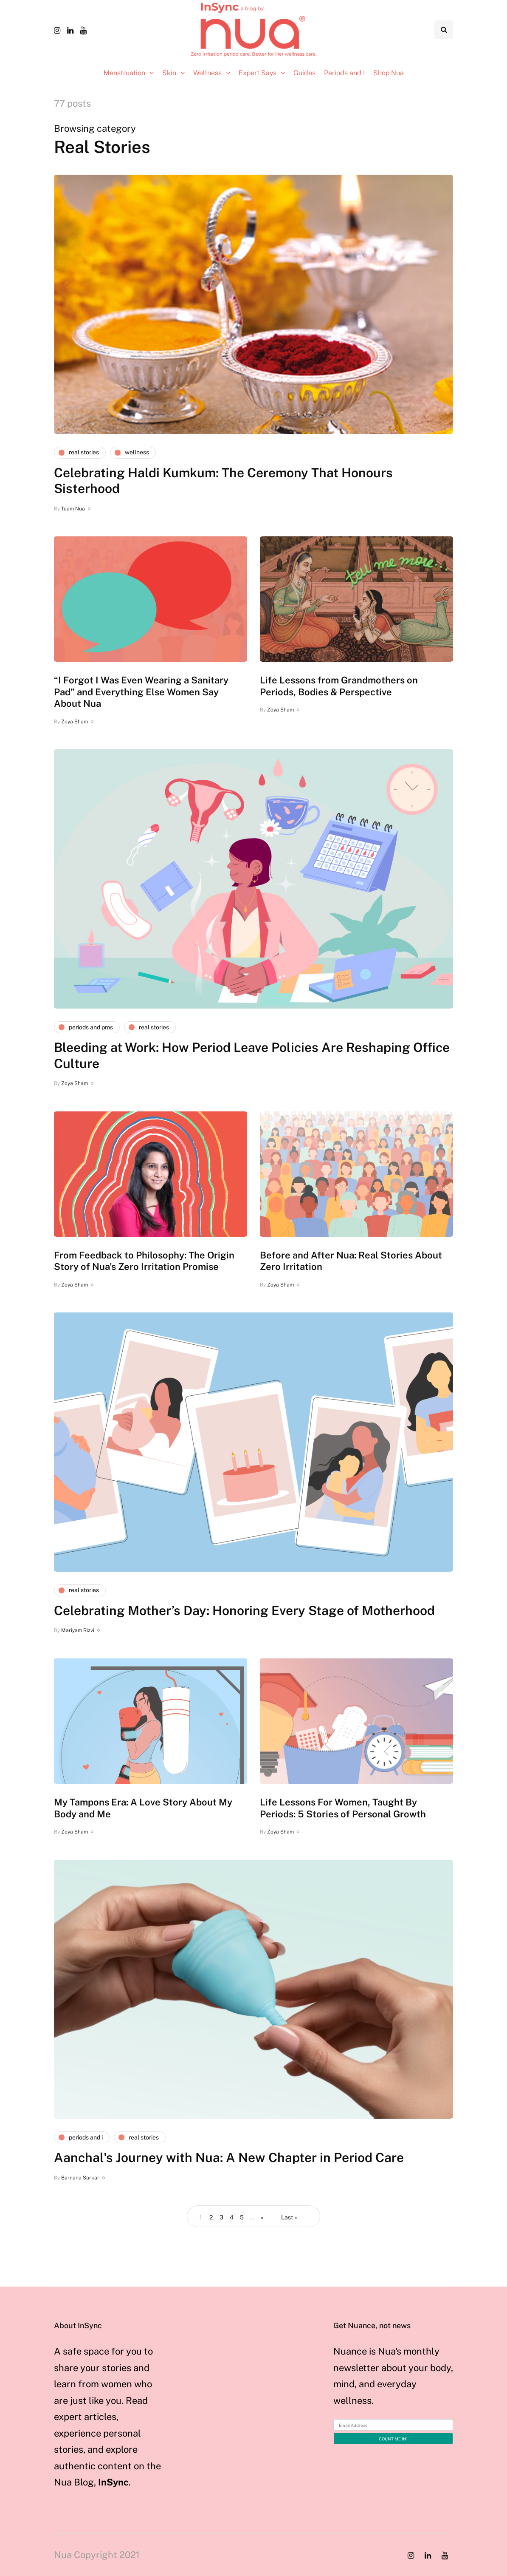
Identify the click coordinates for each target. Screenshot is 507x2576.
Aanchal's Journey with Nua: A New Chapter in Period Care (229, 2157)
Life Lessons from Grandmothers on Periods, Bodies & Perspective (339, 685)
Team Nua (73, 509)
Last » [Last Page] (289, 2217)
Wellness (207, 73)
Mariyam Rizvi (77, 1630)
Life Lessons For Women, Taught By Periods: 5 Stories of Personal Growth (343, 1808)
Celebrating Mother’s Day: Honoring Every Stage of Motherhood (244, 1610)
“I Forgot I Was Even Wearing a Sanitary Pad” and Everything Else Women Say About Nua (141, 691)
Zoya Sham (74, 722)
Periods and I (344, 73)
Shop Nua (388, 73)
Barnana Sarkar (80, 2178)
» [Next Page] (262, 2217)
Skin (169, 73)
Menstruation (124, 73)
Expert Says (257, 73)
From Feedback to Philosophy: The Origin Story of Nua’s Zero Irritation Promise (144, 1261)
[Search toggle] (443, 29)
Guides (304, 73)
